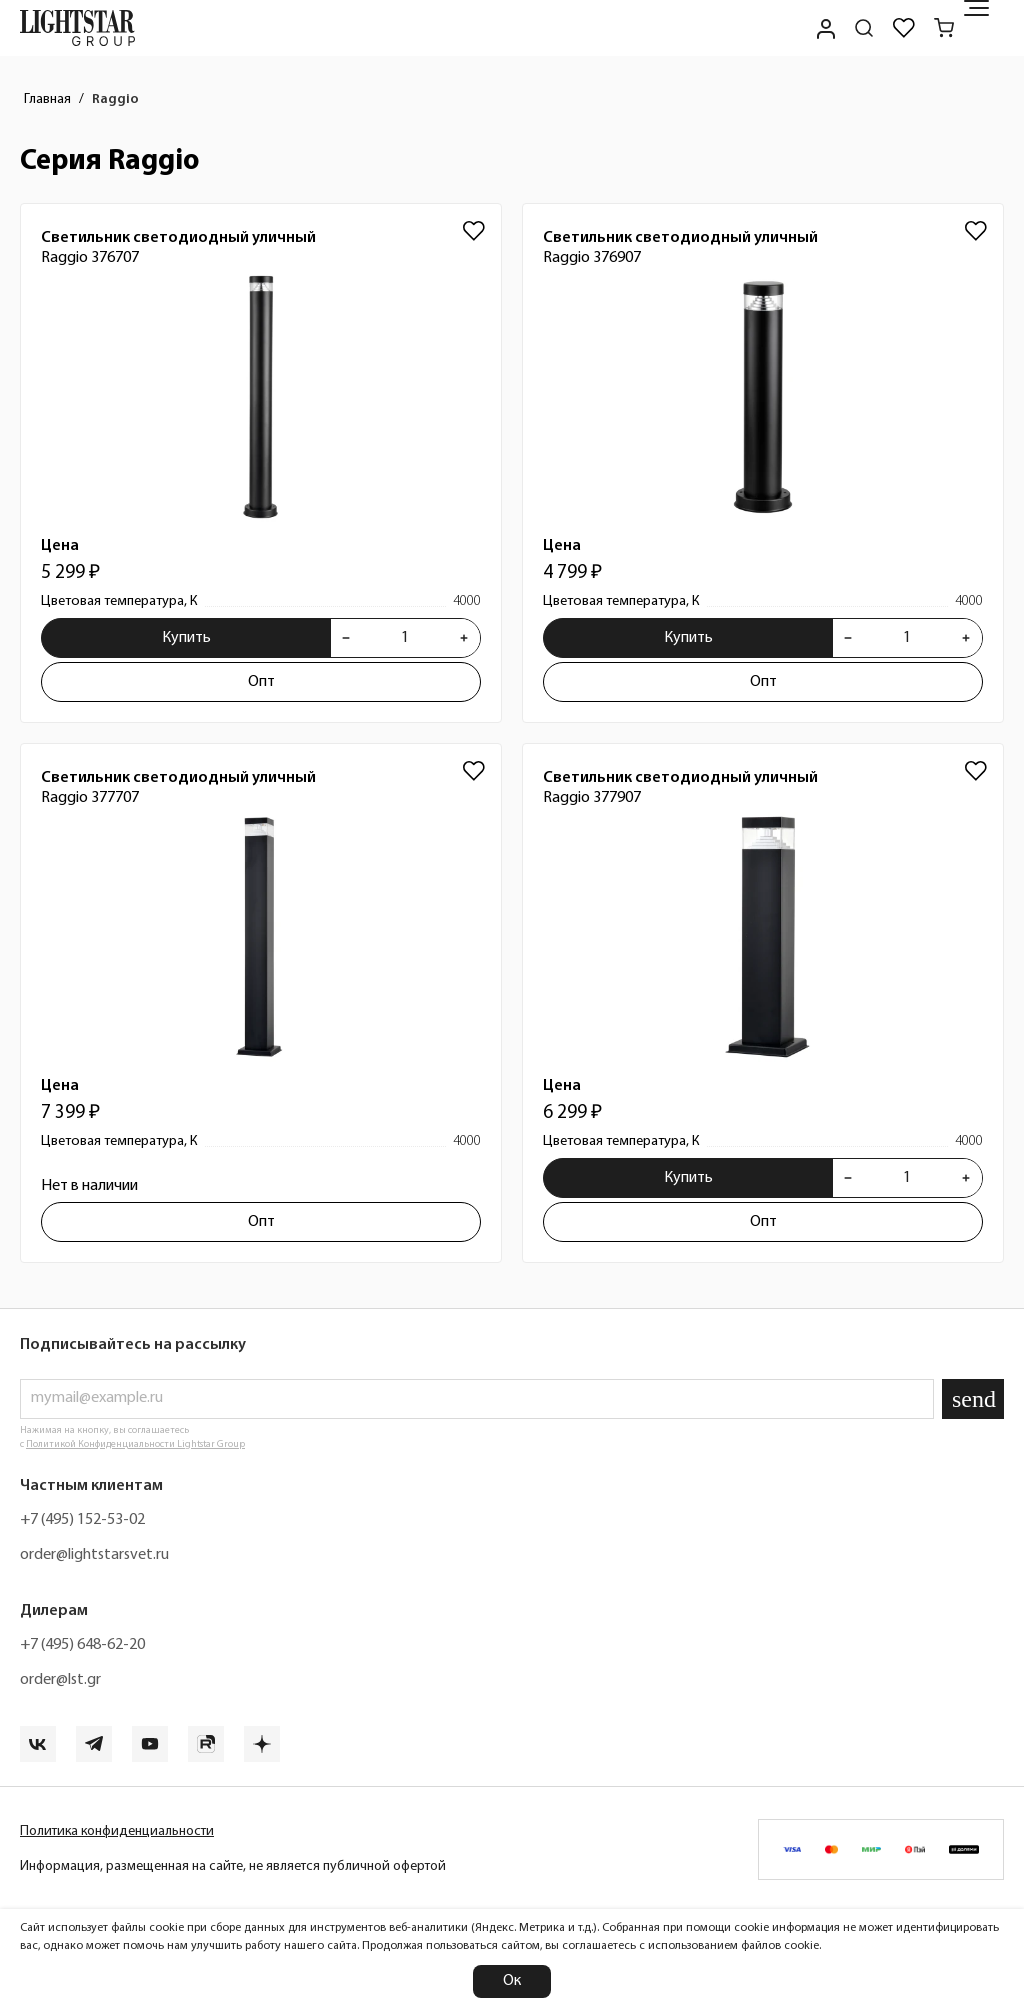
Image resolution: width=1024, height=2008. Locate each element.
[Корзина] (944, 28)
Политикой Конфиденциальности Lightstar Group (135, 1444)
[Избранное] (904, 28)
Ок (512, 1981)
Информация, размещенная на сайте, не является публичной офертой (233, 1866)
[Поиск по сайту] (864, 28)
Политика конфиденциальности (117, 1831)
